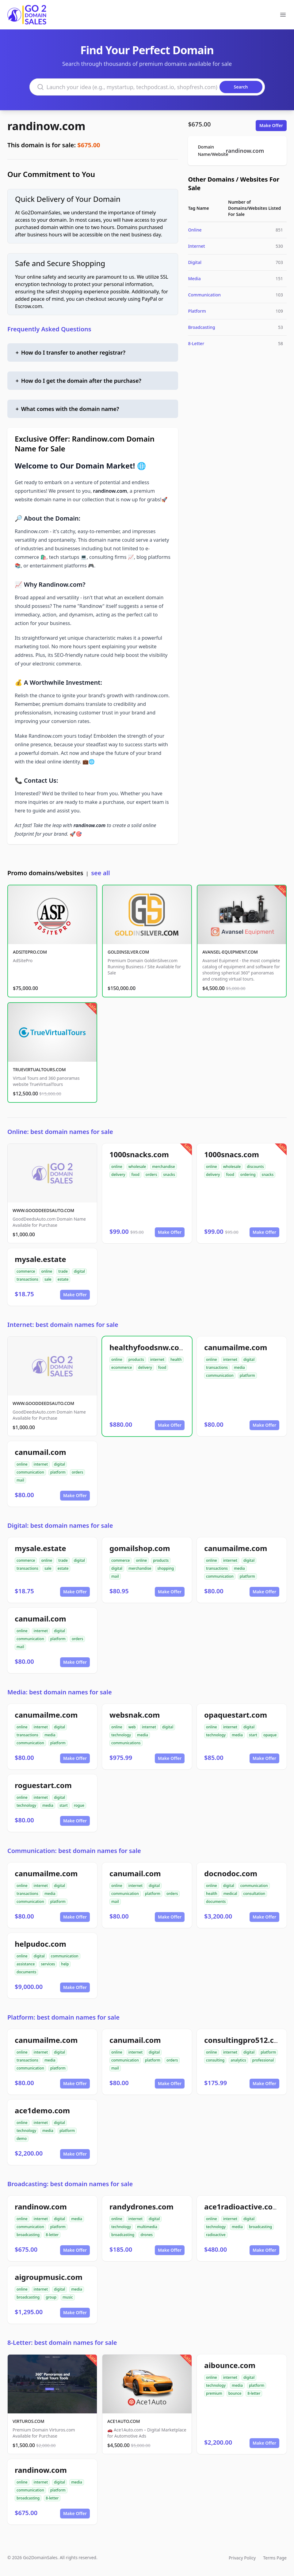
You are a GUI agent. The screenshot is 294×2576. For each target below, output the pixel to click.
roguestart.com (43, 1785)
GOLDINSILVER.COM (128, 952)
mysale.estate (40, 1259)
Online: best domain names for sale (60, 1132)
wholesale (137, 1166)
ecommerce (121, 1367)
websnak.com (134, 1715)
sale (48, 1279)
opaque (270, 1735)
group (51, 2297)
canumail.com (40, 1452)
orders (151, 1174)
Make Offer (271, 125)
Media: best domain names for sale (59, 1692)
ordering (248, 1174)
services (48, 1964)
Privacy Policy (242, 2558)
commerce (26, 1271)
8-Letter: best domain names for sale (62, 2342)
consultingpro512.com (244, 2040)
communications (126, 1743)
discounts (255, 1166)
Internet (196, 246)
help (65, 1964)
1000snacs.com (231, 1154)
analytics (238, 2060)
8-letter (52, 2234)
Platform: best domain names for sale (63, 2017)
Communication (204, 295)
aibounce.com (229, 2365)
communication (220, 1375)
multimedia (147, 2226)
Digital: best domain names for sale (60, 1525)
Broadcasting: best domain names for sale (70, 2184)
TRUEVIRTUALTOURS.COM (39, 1069)
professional (263, 2060)
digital (79, 1271)
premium (214, 2393)
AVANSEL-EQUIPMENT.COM (230, 952)
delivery (118, 1174)
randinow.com (46, 126)
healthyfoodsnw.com (147, 1347)
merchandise (163, 1166)
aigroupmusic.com (48, 2277)
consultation (254, 1893)
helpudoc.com (40, 1944)
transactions (27, 1279)
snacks (169, 1174)
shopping (165, 1568)
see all (100, 873)
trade (63, 1271)
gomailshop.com (139, 1548)
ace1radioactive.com (242, 2206)
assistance (26, 1964)
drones (146, 2234)
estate (63, 1279)
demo (22, 2138)
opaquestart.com (235, 1715)
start (253, 1735)
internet (157, 1359)
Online (194, 230)
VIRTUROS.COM (28, 2421)
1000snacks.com (139, 1154)
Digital (194, 262)
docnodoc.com (230, 1873)
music (68, 2297)
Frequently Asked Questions (49, 329)
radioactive (216, 2234)
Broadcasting (201, 327)
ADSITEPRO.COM (30, 952)
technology (121, 1735)
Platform (197, 311)
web (132, 1727)
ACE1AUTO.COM (123, 2421)
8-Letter (196, 343)
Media (194, 278)
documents (216, 1901)
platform (247, 1375)
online (116, 1166)
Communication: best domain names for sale (74, 1851)
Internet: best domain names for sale (62, 1324)
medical (230, 1893)
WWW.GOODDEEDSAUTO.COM (43, 1210)
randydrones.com (141, 2206)
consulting (215, 2060)
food (135, 1174)
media (239, 1367)
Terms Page (275, 2558)
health (176, 1359)
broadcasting (28, 2234)
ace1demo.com (42, 2110)
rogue (79, 1805)
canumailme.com (235, 1347)
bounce (235, 2393)
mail (20, 1480)
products (136, 1359)
